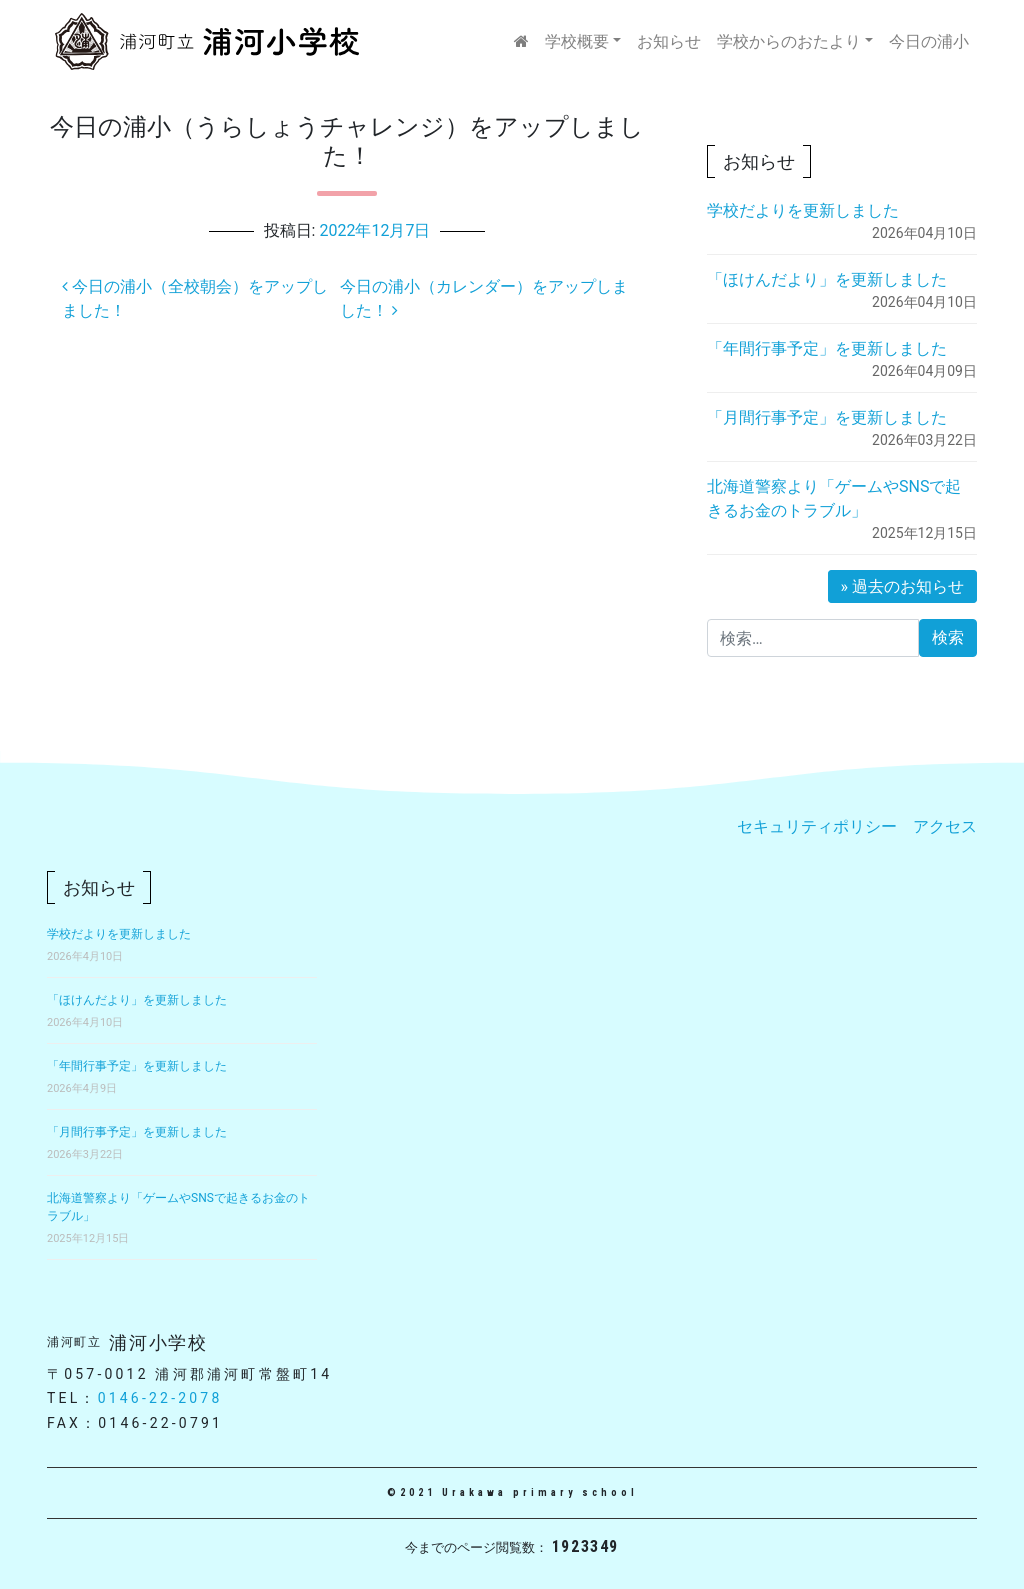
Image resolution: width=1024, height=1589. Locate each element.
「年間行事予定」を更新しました (827, 348)
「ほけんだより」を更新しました (827, 279)
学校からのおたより (789, 41)
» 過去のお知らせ (902, 586)
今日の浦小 (929, 41)
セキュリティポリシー (817, 826)
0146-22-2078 (160, 1398)
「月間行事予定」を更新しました (827, 417)
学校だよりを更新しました (803, 210)
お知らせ (669, 41)
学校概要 (577, 41)
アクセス (945, 826)
